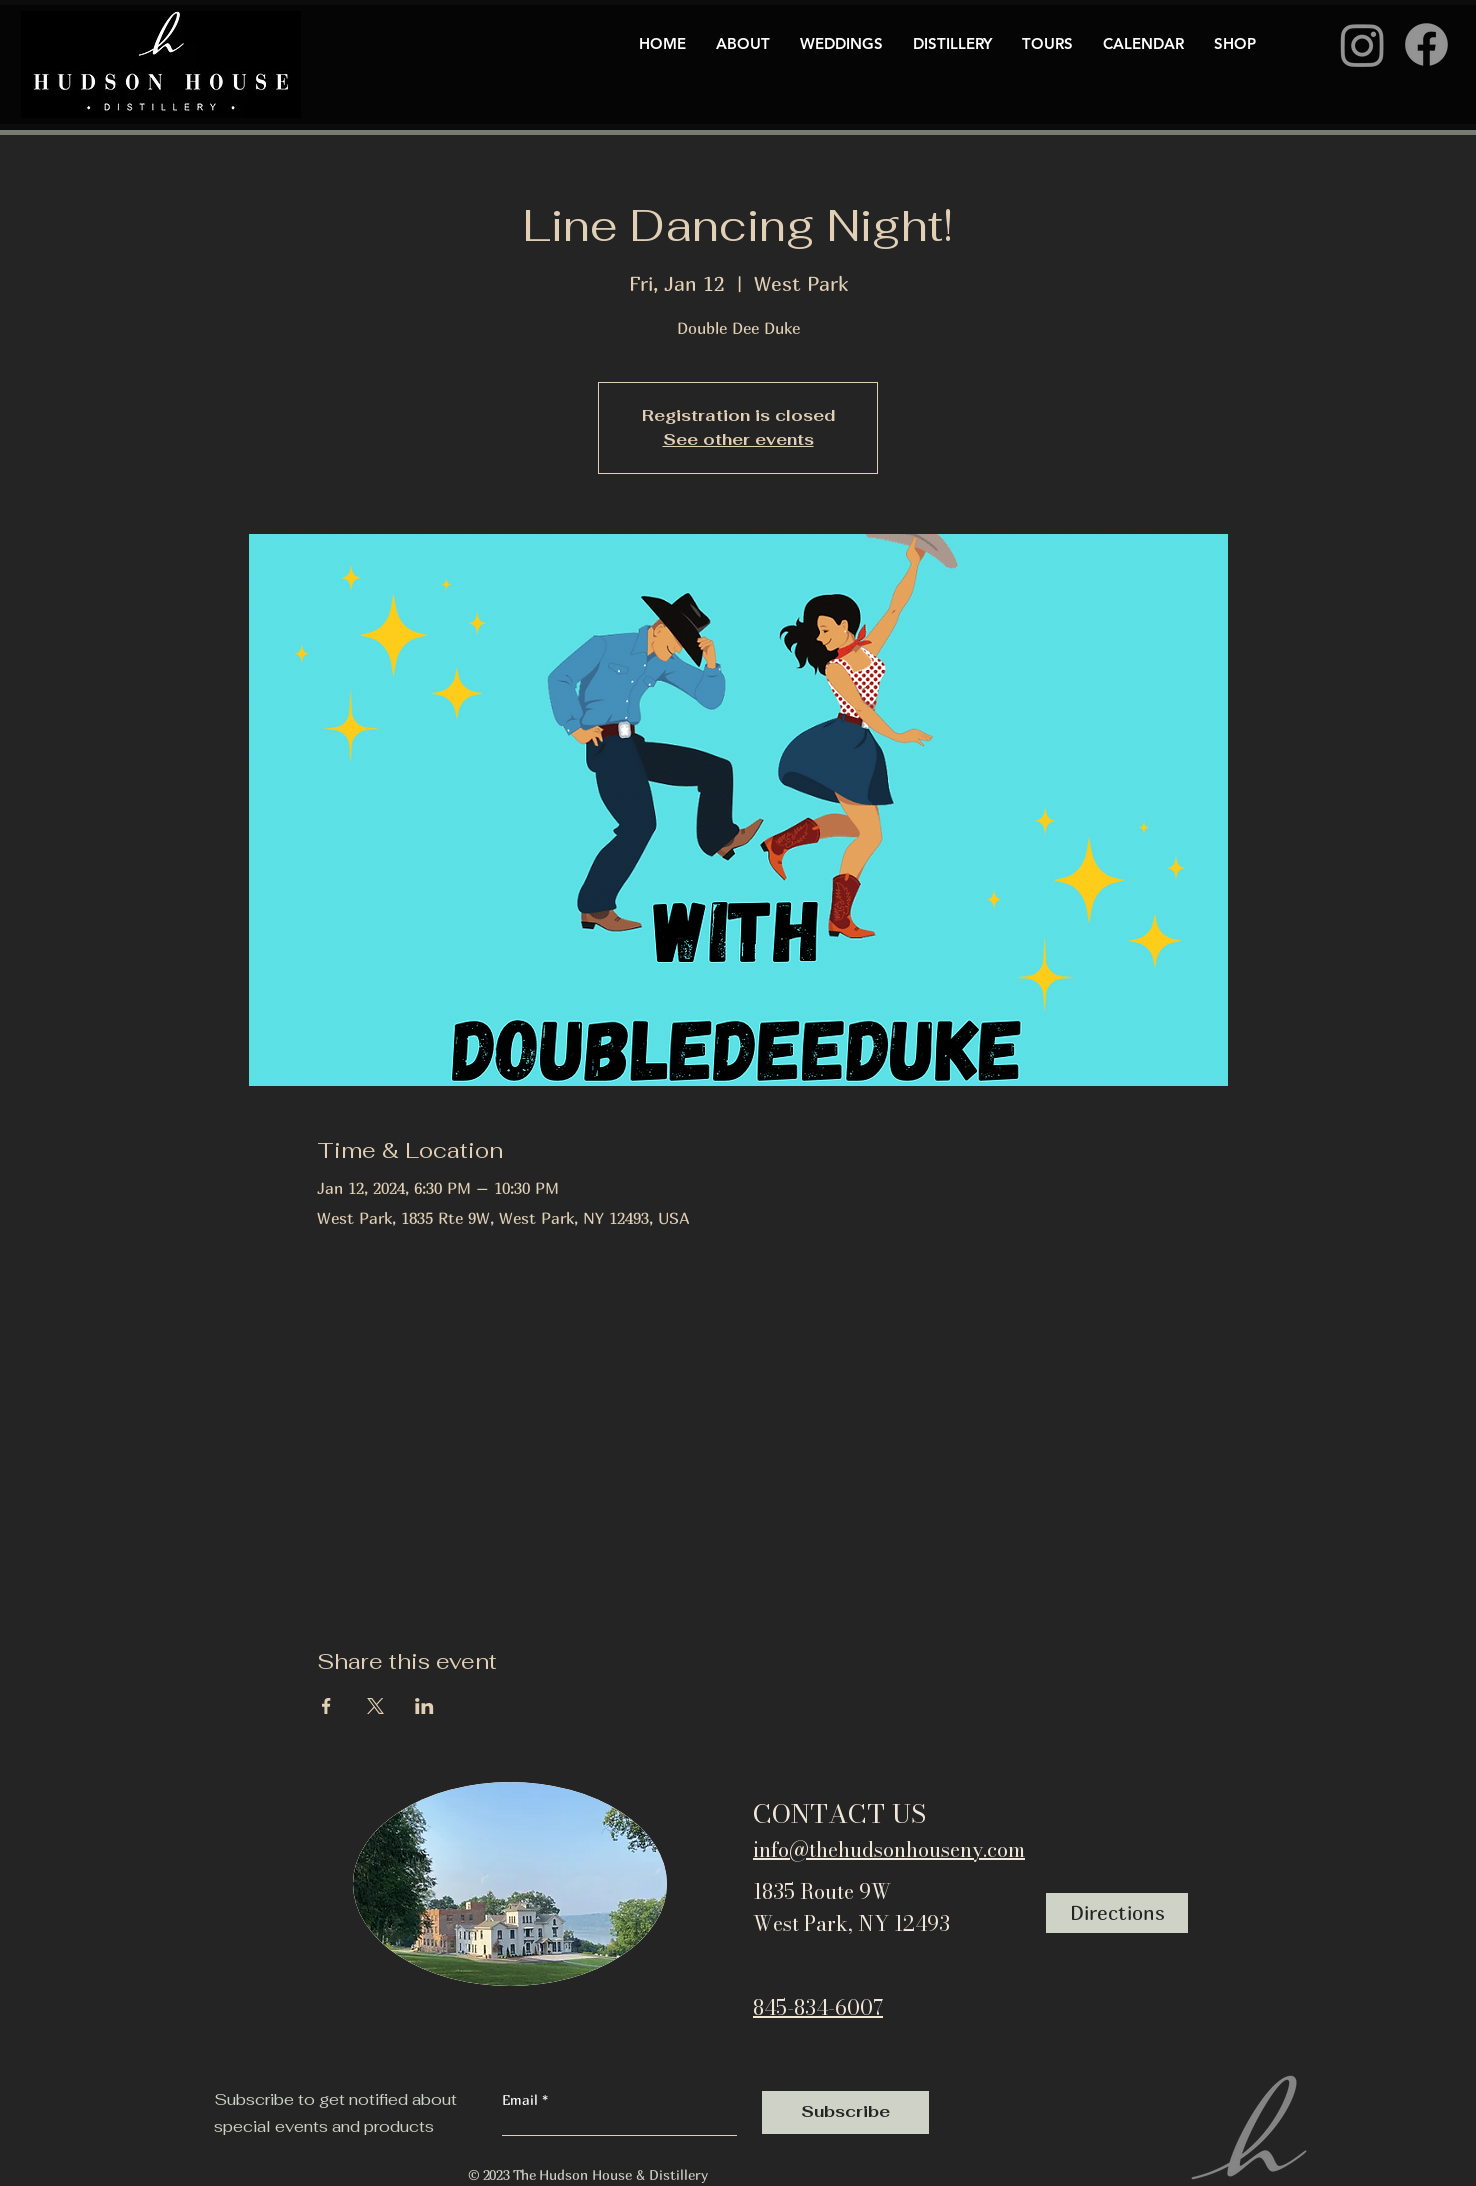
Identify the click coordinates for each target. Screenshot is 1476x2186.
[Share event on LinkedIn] (424, 1706)
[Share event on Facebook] (326, 1706)
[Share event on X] (375, 1706)
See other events (738, 439)
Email (522, 2100)
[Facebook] (1426, 44)
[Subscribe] (845, 2112)
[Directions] (1117, 1913)
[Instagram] (1362, 44)
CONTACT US (839, 1813)
